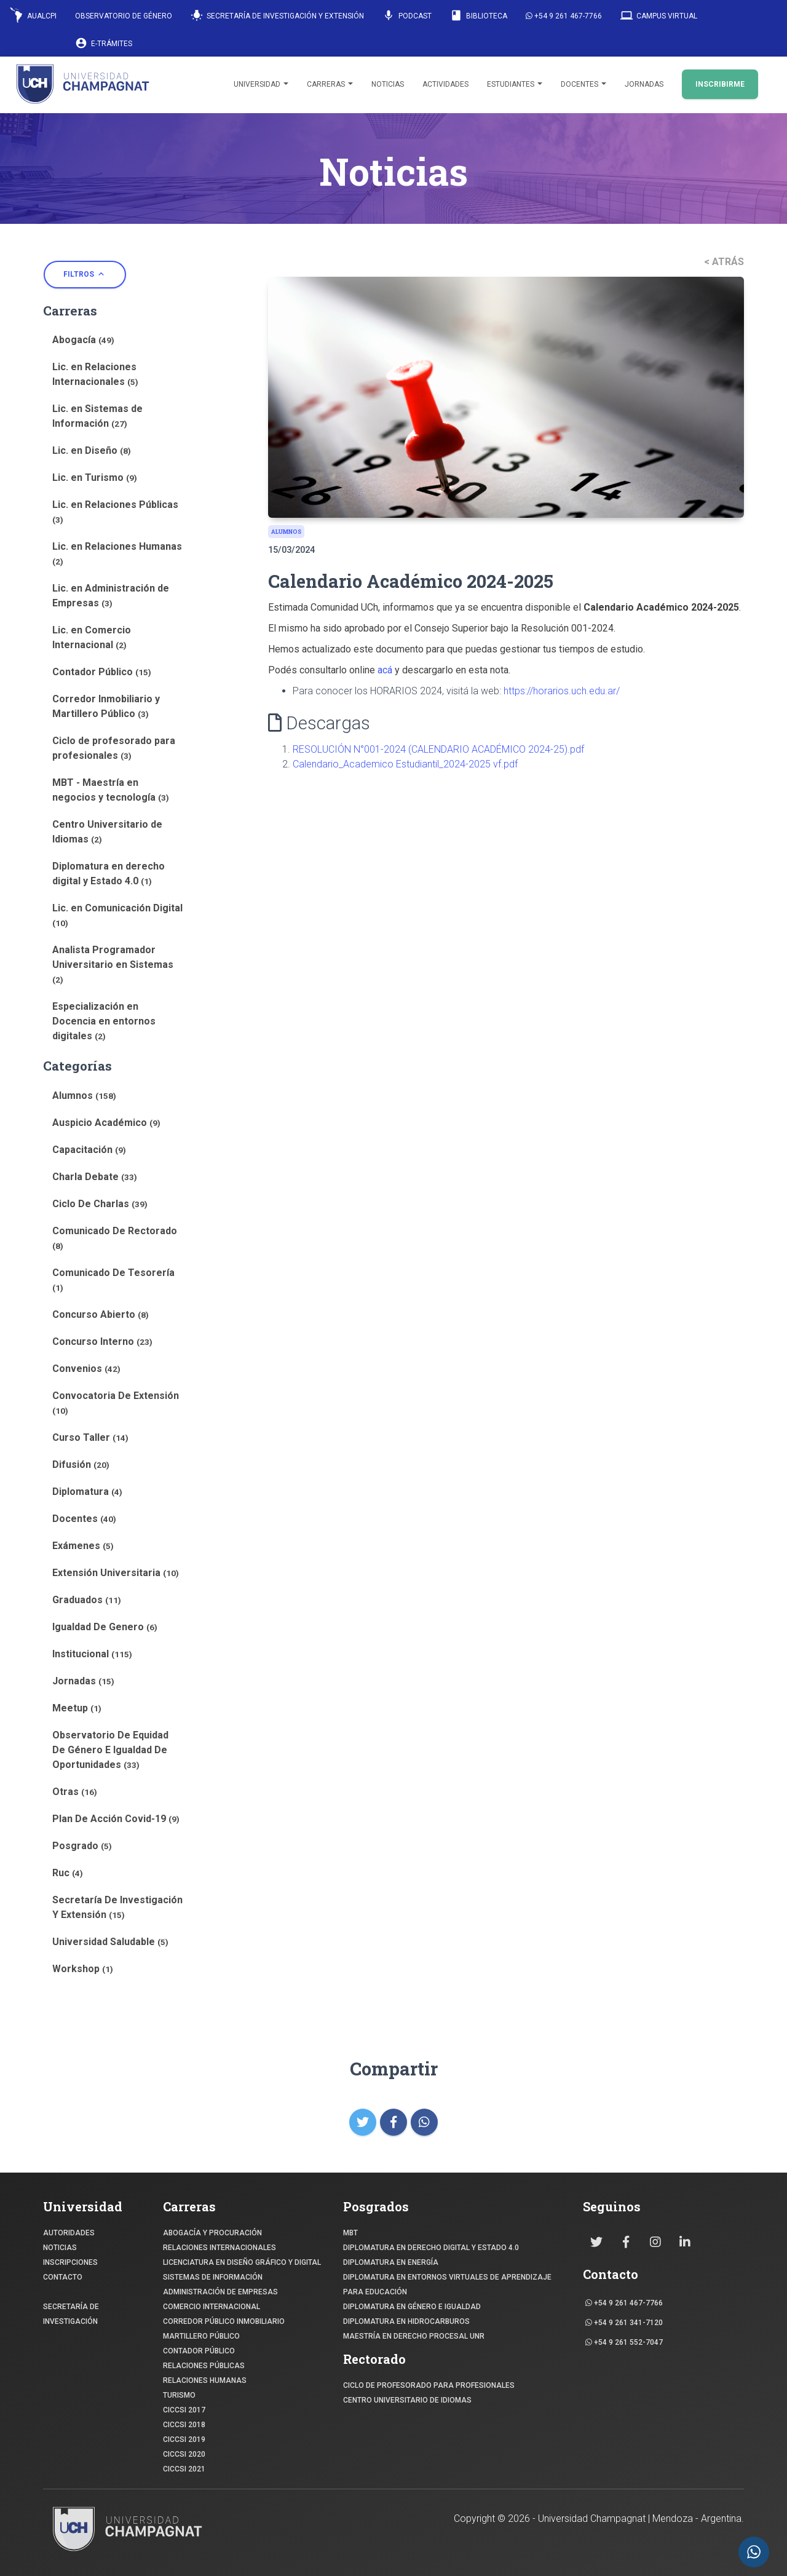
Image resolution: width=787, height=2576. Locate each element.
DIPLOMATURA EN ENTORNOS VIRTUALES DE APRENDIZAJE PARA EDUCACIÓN (447, 2284)
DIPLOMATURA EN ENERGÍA (390, 2262)
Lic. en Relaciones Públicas (115, 512)
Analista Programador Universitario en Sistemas (112, 964)
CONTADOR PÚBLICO (199, 2351)
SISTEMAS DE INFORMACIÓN (213, 2277)
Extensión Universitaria (115, 1573)
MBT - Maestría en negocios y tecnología (110, 790)
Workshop (82, 1969)
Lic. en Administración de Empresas (110, 595)
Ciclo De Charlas (100, 1204)
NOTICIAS (60, 2247)
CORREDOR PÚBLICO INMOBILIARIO (224, 2321)
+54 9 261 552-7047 (624, 2342)
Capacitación (89, 1149)
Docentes (583, 84)
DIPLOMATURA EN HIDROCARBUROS (406, 2321)
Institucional (92, 1654)
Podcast (407, 15)
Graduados (86, 1600)
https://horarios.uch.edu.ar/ (562, 691)
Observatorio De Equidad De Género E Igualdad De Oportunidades (110, 1749)
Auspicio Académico (106, 1122)
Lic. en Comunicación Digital (117, 915)
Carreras (330, 84)
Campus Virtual (658, 15)
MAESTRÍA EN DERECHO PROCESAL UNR (413, 2336)
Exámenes (83, 1546)
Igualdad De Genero (104, 1627)
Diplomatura (87, 1491)
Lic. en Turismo (94, 477)
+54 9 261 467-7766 (564, 16)
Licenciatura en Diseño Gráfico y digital (242, 2262)
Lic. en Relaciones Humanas (117, 553)
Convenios (86, 1368)
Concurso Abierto (100, 1314)
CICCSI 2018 (184, 2424)
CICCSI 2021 (184, 2469)
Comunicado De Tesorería (113, 1280)
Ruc (67, 1873)
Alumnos (84, 1095)
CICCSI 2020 (184, 2454)
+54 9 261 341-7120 (624, 2322)
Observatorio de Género (123, 16)
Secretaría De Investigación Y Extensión (117, 1907)
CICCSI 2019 (184, 2439)
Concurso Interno (102, 1341)
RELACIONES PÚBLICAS (204, 2365)
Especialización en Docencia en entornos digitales (104, 1021)
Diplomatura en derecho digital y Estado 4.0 (108, 873)
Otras (74, 1791)
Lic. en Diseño (91, 450)
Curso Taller (90, 1437)
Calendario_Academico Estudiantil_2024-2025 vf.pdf (405, 764)
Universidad (261, 84)
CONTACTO (62, 2277)
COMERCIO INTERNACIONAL (211, 2306)
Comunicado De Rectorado (114, 1238)
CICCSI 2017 (184, 2410)
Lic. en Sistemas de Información (97, 416)
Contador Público (101, 672)
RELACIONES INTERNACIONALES (219, 2247)
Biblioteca (478, 15)
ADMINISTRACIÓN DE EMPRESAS (220, 2292)
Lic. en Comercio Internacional (91, 637)
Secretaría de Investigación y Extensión (277, 15)
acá (385, 670)
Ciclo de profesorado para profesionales (113, 748)
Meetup (76, 1708)
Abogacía (83, 340)
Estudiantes (514, 84)
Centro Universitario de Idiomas (107, 831)
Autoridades (69, 2233)
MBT (350, 2233)
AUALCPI (33, 15)
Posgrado (82, 1846)
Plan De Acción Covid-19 (116, 1819)
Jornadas (644, 84)
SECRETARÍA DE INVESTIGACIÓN (71, 2314)
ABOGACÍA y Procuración (212, 2233)
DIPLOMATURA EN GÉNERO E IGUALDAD (412, 2306)
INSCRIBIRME (720, 84)
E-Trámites (103, 43)
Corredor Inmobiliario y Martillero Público (106, 706)
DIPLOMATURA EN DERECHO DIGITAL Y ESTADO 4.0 (431, 2247)
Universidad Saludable (110, 1942)
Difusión (80, 1464)
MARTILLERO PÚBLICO (201, 2336)
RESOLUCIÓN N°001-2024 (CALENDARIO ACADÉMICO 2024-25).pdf (438, 749)
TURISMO (179, 2395)
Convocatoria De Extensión (115, 1403)
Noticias (387, 84)
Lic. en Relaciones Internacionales (95, 374)
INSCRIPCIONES (70, 2262)
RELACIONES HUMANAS (205, 2380)
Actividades (445, 84)
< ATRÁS (724, 262)
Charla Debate (94, 1177)
